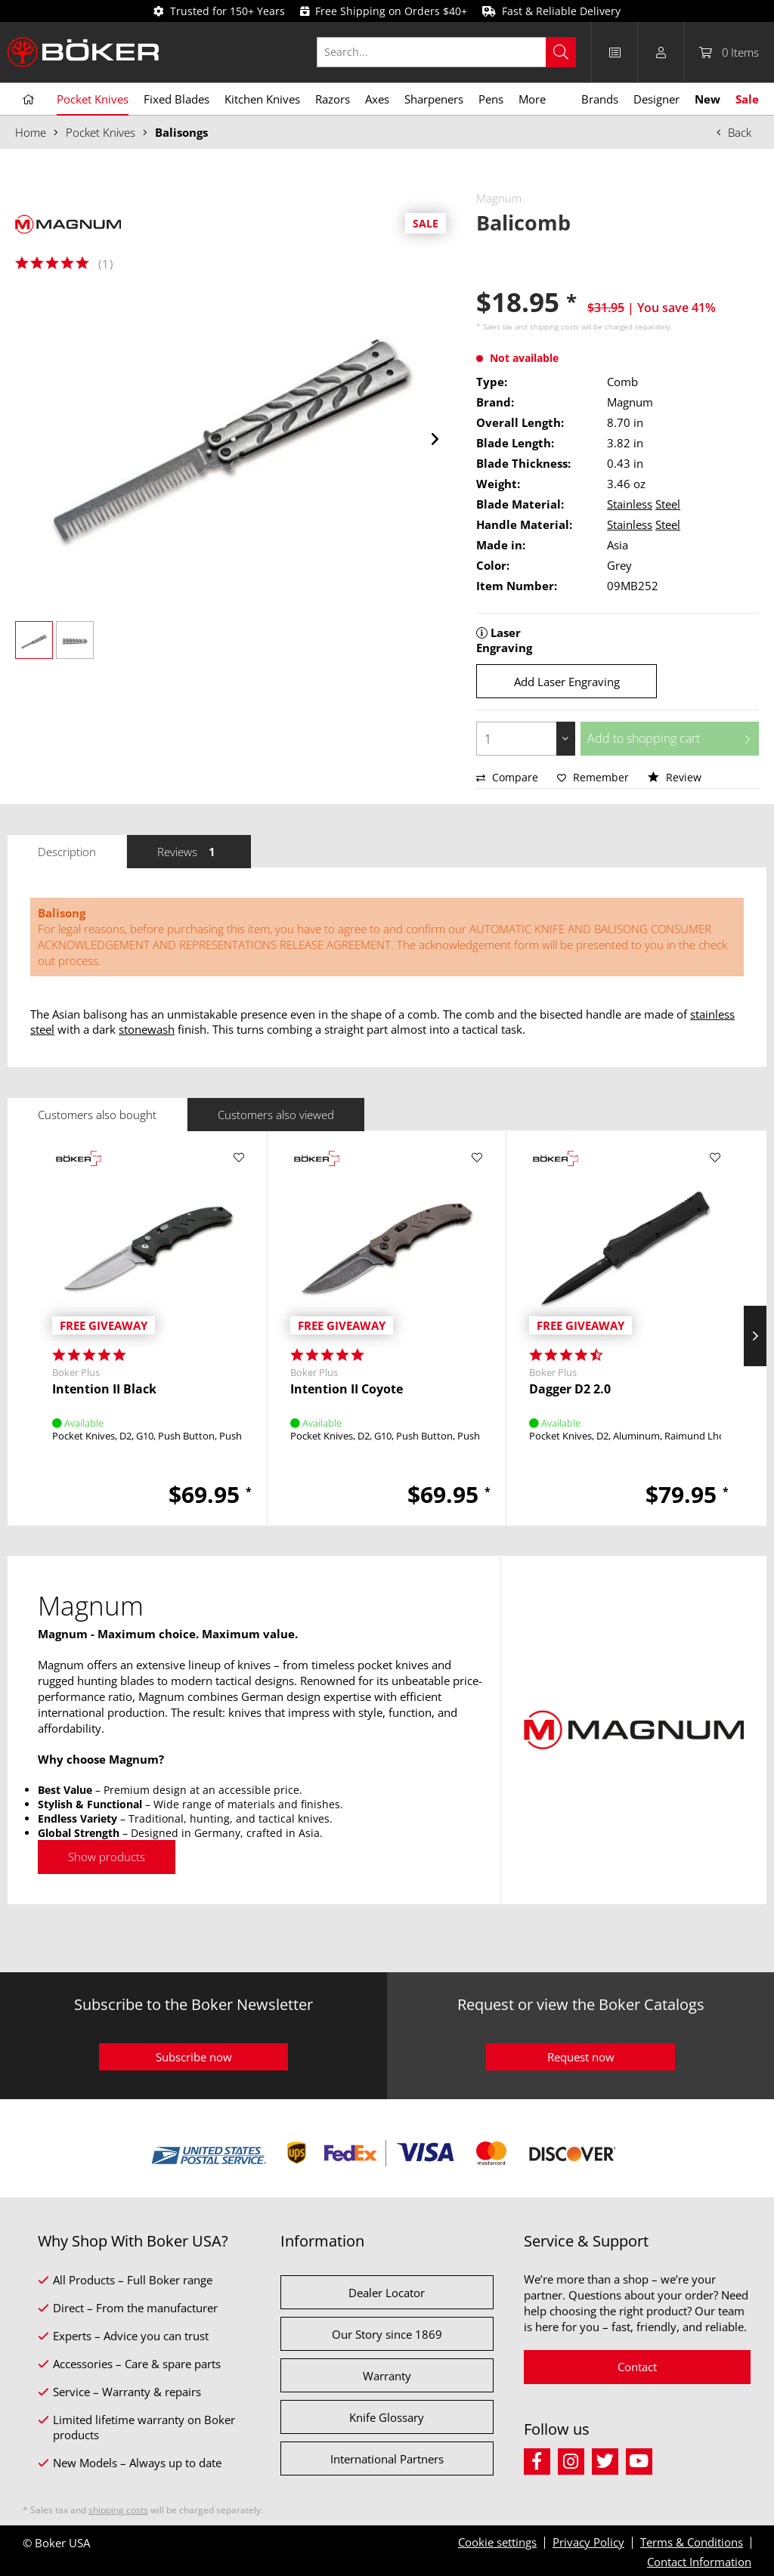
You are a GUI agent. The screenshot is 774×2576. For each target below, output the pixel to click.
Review (674, 777)
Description (67, 851)
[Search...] (446, 52)
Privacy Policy (588, 2542)
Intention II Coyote (346, 1389)
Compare (507, 777)
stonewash (147, 1029)
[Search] (561, 52)
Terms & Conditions (691, 2542)
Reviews (189, 852)
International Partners (387, 2458)
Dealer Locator (386, 2292)
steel (42, 1029)
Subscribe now (194, 2056)
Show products (106, 1856)
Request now (581, 2056)
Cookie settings (497, 2542)
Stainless (629, 504)
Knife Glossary (386, 2417)
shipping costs (554, 326)
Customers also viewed (276, 1114)
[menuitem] (454, 52)
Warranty (387, 2375)
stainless (712, 1014)
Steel (667, 504)
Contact (637, 2366)
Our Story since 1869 (387, 2334)
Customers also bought (97, 1114)
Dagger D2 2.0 (570, 1389)
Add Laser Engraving (567, 681)
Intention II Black (104, 1389)
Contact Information (699, 2561)
